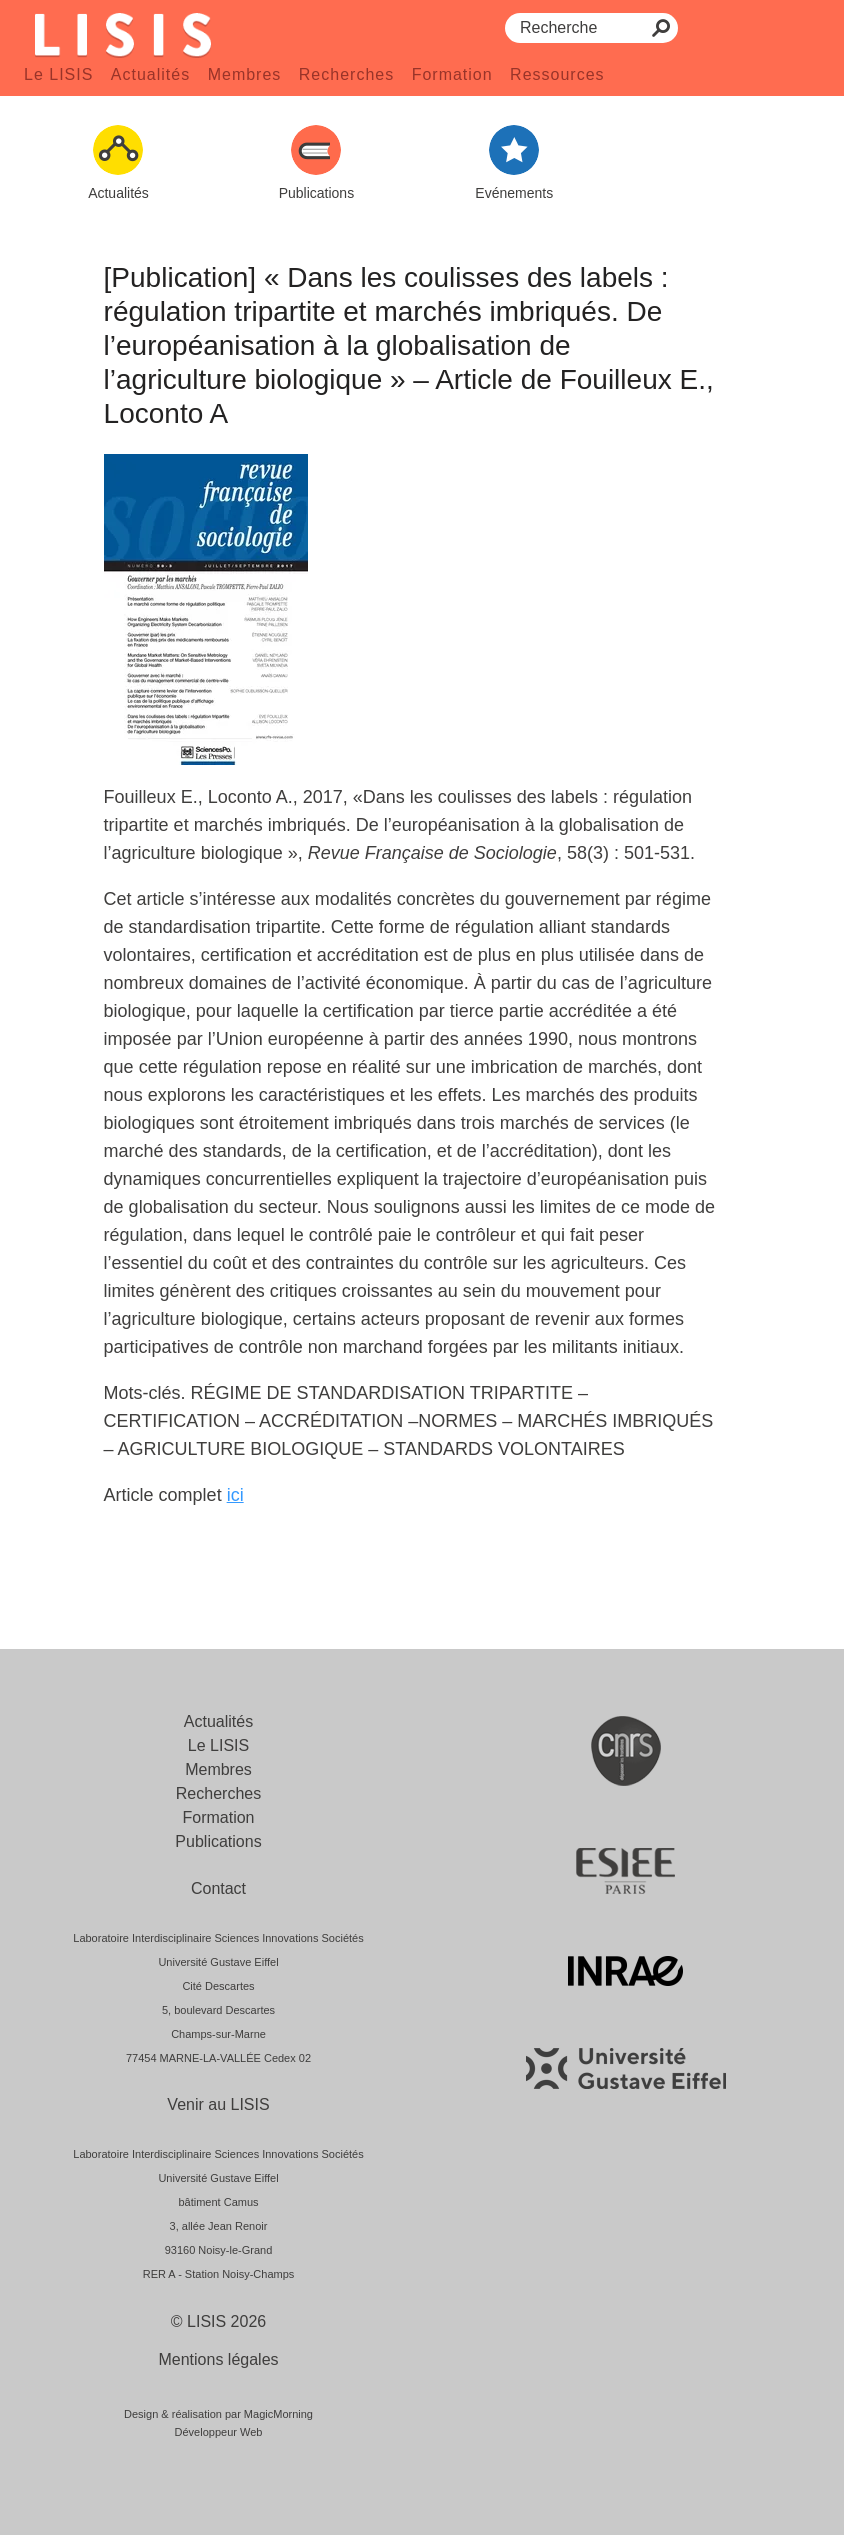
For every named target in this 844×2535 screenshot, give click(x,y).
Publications (218, 1841)
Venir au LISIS (218, 2104)
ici (235, 1495)
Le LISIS (58, 74)
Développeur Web (219, 2432)
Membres (245, 74)
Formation (452, 74)
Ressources (557, 74)
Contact (218, 1888)
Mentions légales (218, 2359)
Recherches (346, 74)
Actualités (150, 74)
